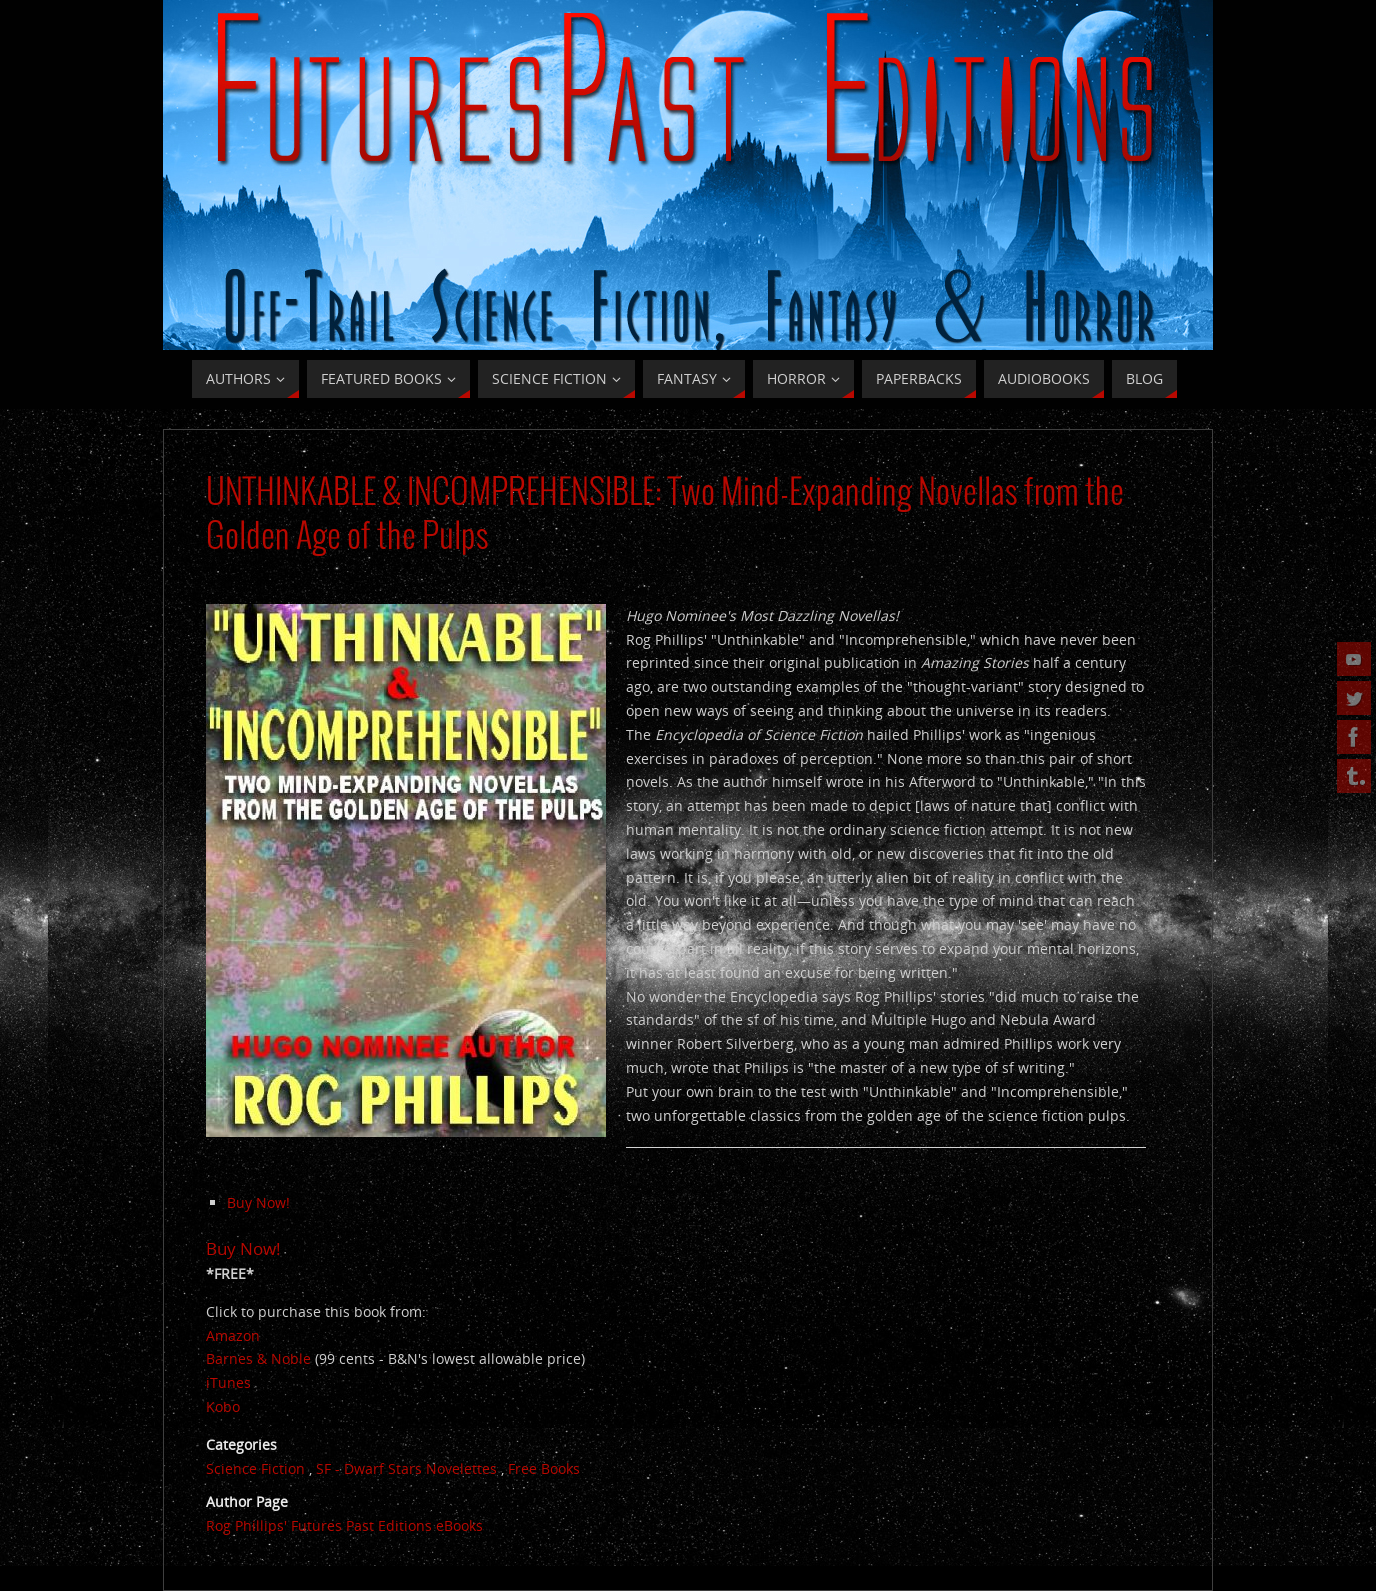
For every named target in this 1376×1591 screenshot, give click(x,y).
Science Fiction (255, 1468)
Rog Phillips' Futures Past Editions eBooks (344, 1525)
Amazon (233, 1335)
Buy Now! (258, 1202)
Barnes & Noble (258, 1358)
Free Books (544, 1468)
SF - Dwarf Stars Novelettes (406, 1468)
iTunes (228, 1382)
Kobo (223, 1406)
